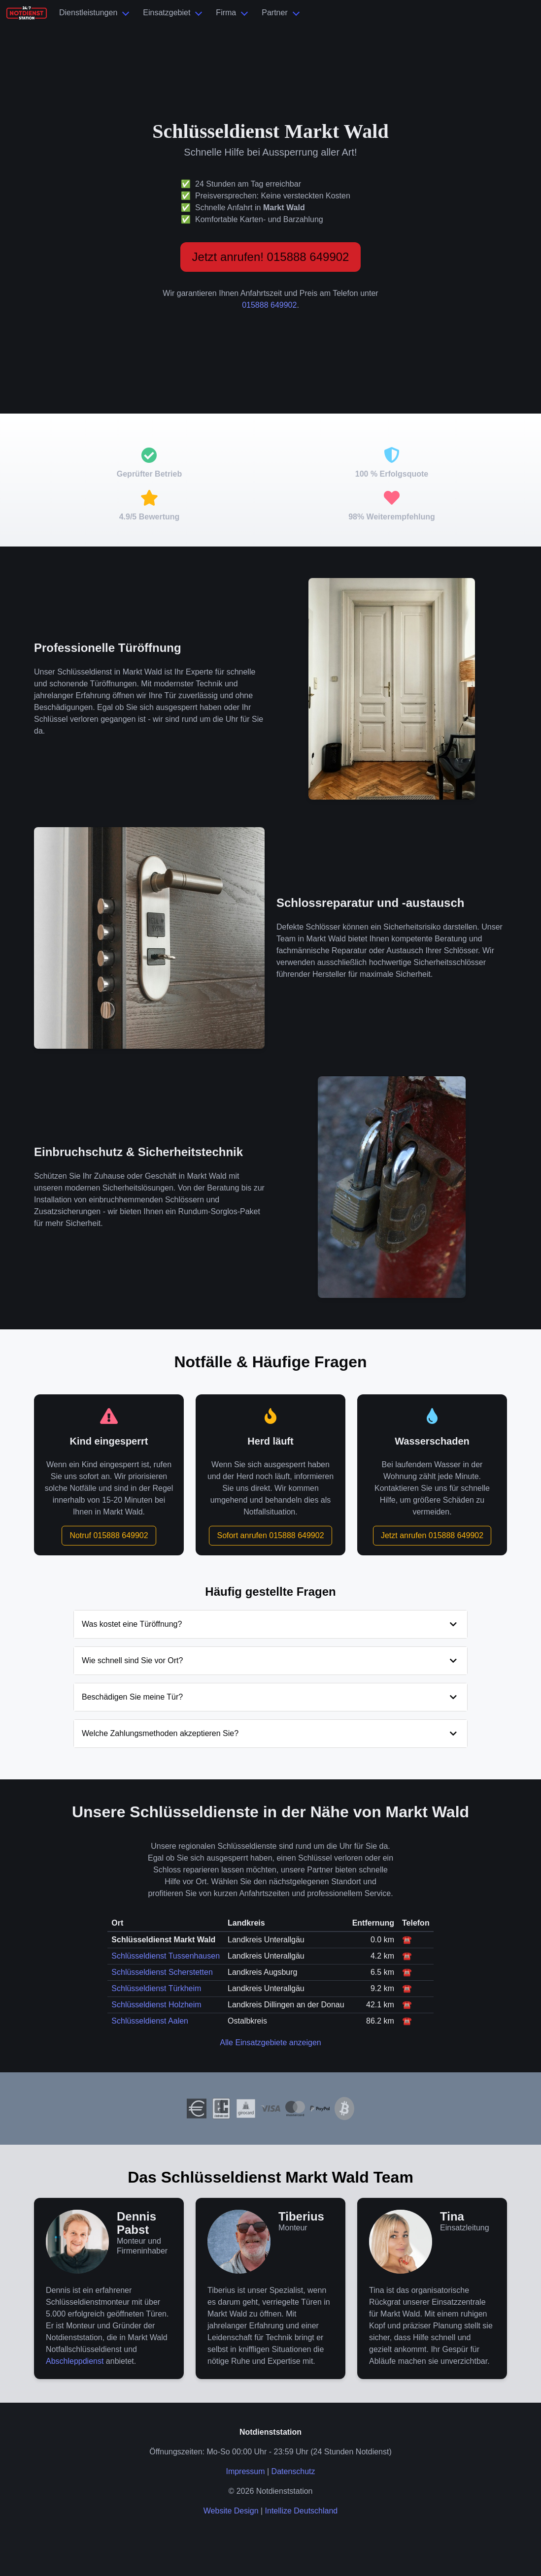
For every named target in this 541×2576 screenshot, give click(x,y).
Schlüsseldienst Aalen (149, 2021)
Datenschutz (293, 2471)
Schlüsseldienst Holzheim (156, 2004)
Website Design (231, 2511)
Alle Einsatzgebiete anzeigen (270, 2042)
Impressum (245, 2471)
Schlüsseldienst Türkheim (156, 1988)
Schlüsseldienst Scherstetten (161, 1972)
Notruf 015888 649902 (108, 1535)
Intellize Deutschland (301, 2511)
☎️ (407, 1939)
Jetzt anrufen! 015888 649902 (270, 256)
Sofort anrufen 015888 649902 (270, 1535)
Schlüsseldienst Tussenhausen (165, 1956)
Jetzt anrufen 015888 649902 (432, 1535)
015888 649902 (269, 305)
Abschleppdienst (74, 2361)
